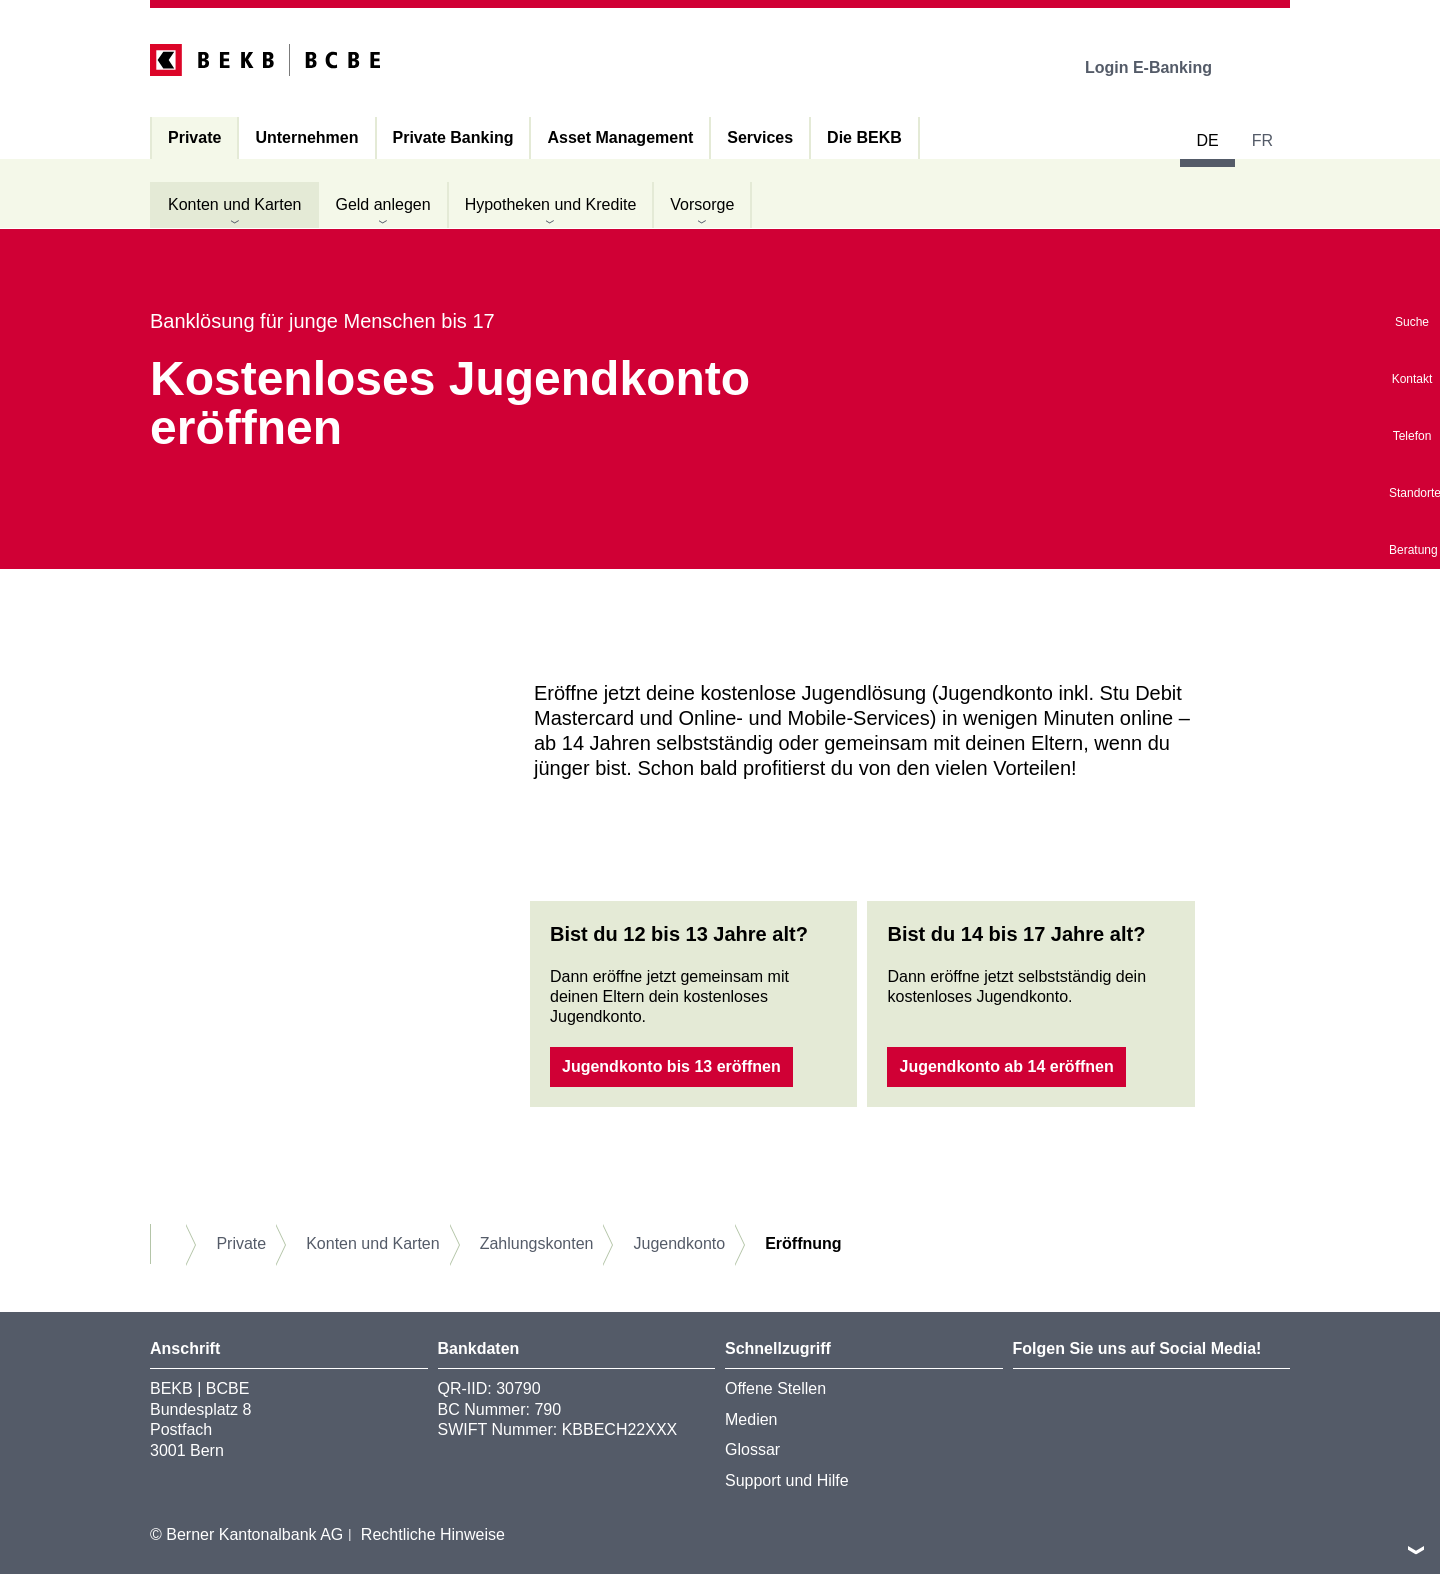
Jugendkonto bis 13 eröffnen (671, 1066)
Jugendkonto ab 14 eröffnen (1006, 1066)
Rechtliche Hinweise (433, 1534)
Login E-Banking (1162, 67)
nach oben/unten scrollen (1416, 1550)
